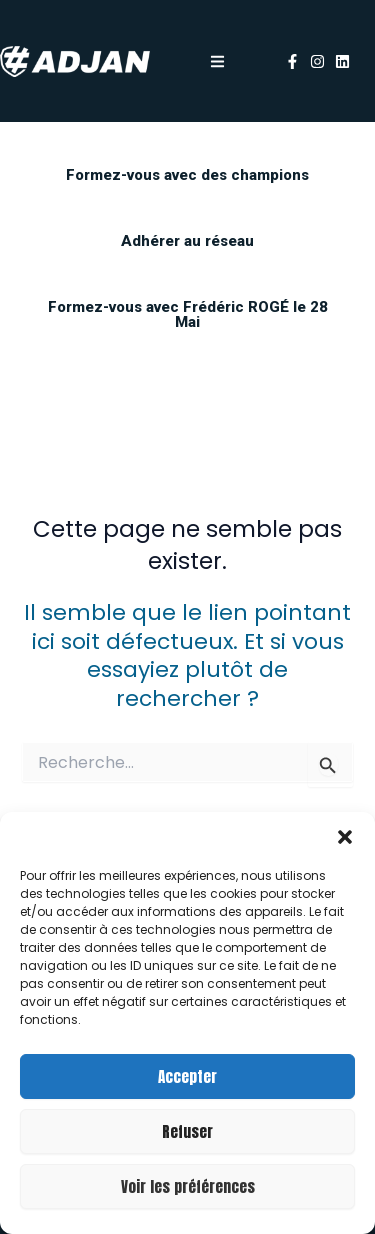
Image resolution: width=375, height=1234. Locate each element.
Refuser (187, 1131)
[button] (345, 837)
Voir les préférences (188, 1186)
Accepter (187, 1076)
